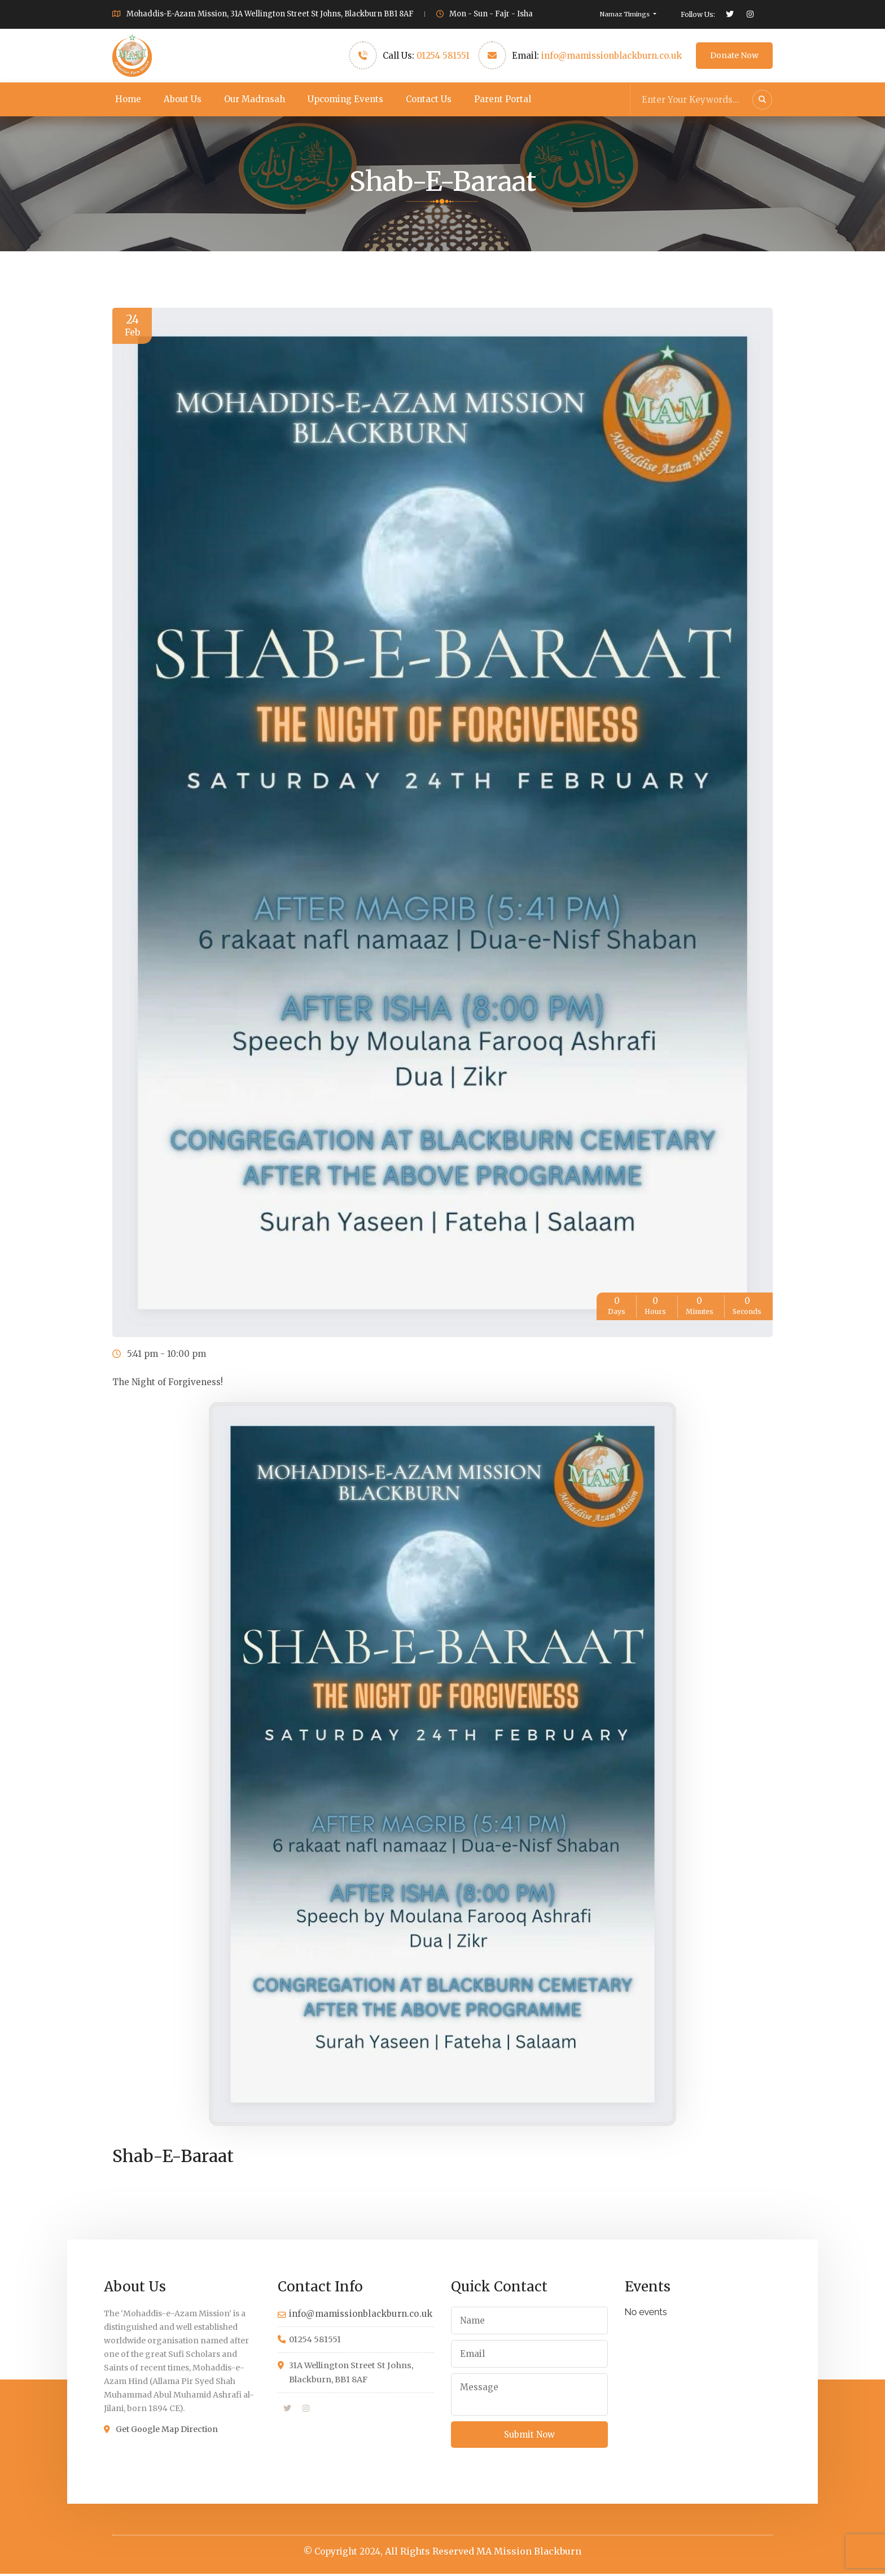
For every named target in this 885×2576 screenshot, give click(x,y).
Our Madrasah (254, 99)
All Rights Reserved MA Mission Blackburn (483, 2553)
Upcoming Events (345, 99)
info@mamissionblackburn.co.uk (611, 55)
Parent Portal (502, 99)
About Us (182, 99)
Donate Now (734, 55)
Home (128, 99)
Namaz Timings (625, 14)
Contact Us (429, 99)
